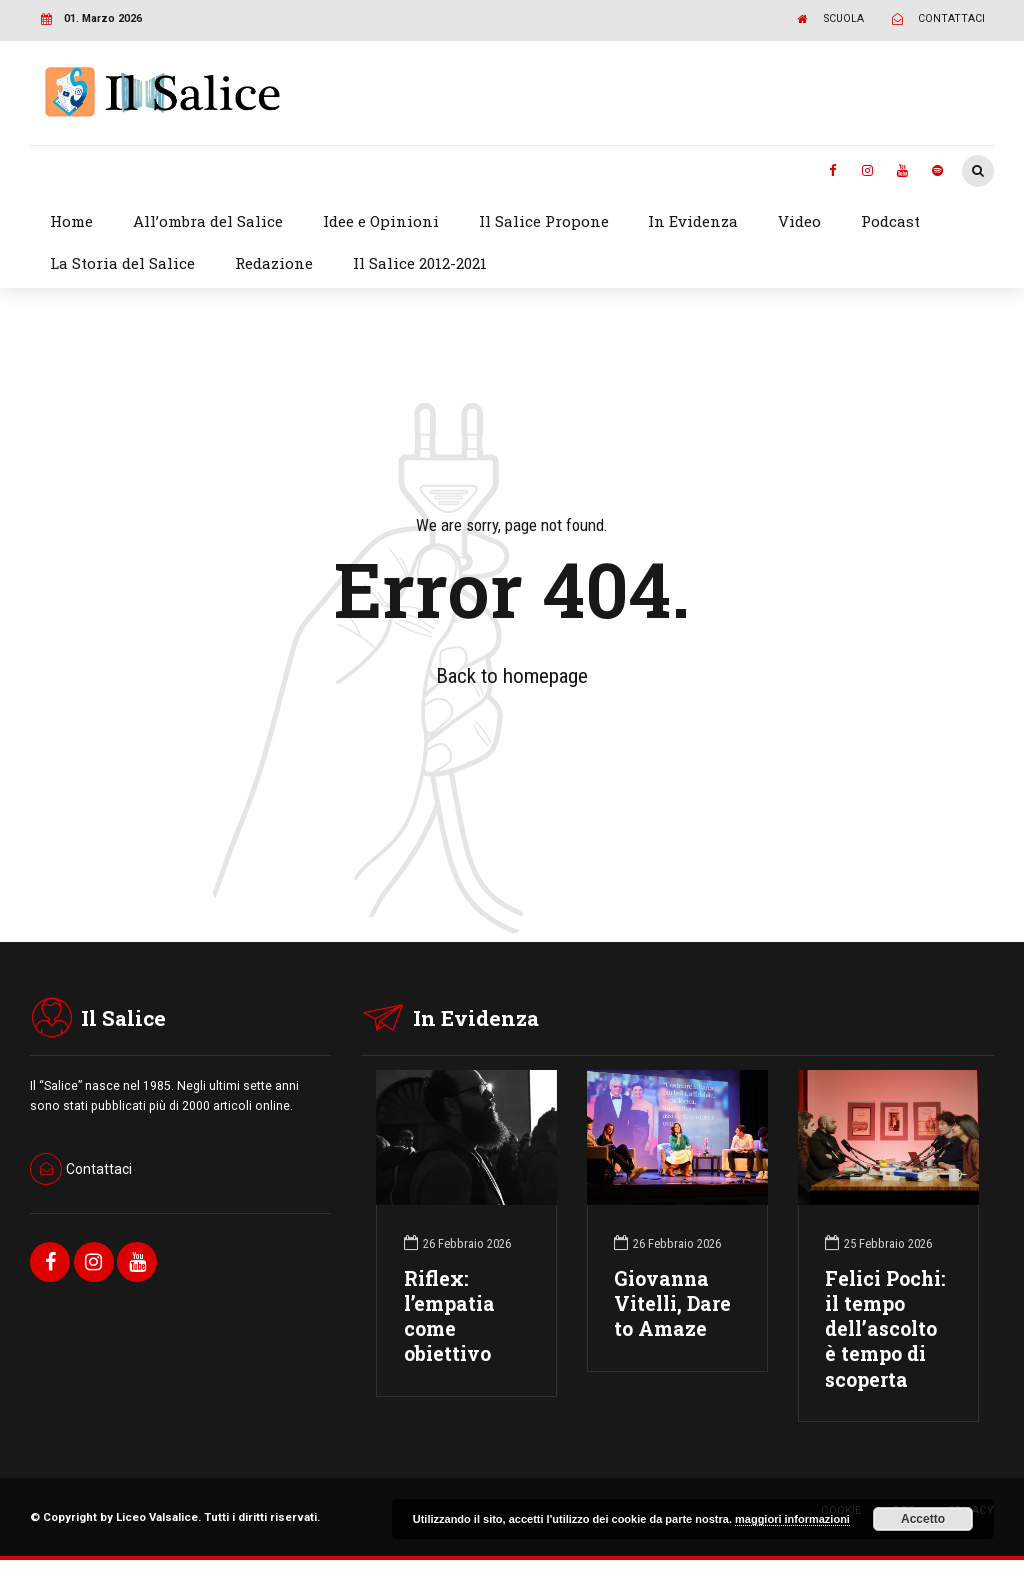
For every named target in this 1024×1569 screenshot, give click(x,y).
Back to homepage (512, 676)
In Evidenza (693, 221)
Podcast (890, 221)
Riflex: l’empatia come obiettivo (449, 1316)
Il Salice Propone (544, 221)
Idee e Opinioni (381, 221)
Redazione (274, 263)
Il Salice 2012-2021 (420, 263)
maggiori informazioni (792, 1519)
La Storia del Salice (122, 263)
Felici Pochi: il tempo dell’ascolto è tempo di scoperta (885, 1329)
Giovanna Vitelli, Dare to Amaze (672, 1303)
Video (799, 221)
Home (71, 221)
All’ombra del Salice (208, 221)
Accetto (923, 1519)
